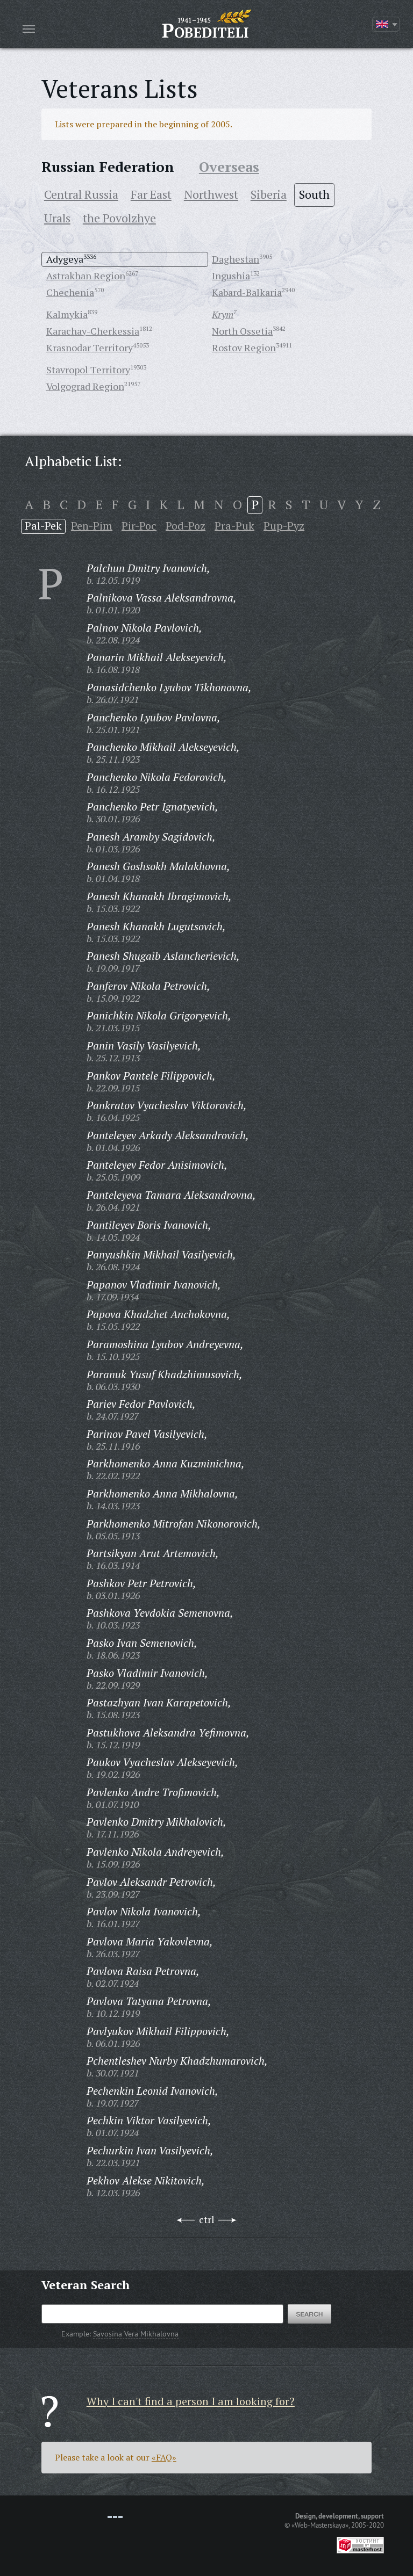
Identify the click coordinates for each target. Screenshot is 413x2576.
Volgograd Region (85, 386)
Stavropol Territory (88, 369)
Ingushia (231, 275)
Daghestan (235, 258)
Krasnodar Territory (89, 347)
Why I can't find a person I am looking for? (191, 2401)
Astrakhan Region (85, 275)
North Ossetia (242, 330)
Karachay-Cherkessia (92, 330)
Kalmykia (67, 314)
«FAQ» (164, 2457)
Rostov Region (244, 347)
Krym (222, 314)
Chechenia (70, 292)
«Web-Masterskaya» (319, 2525)
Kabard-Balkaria (247, 292)
